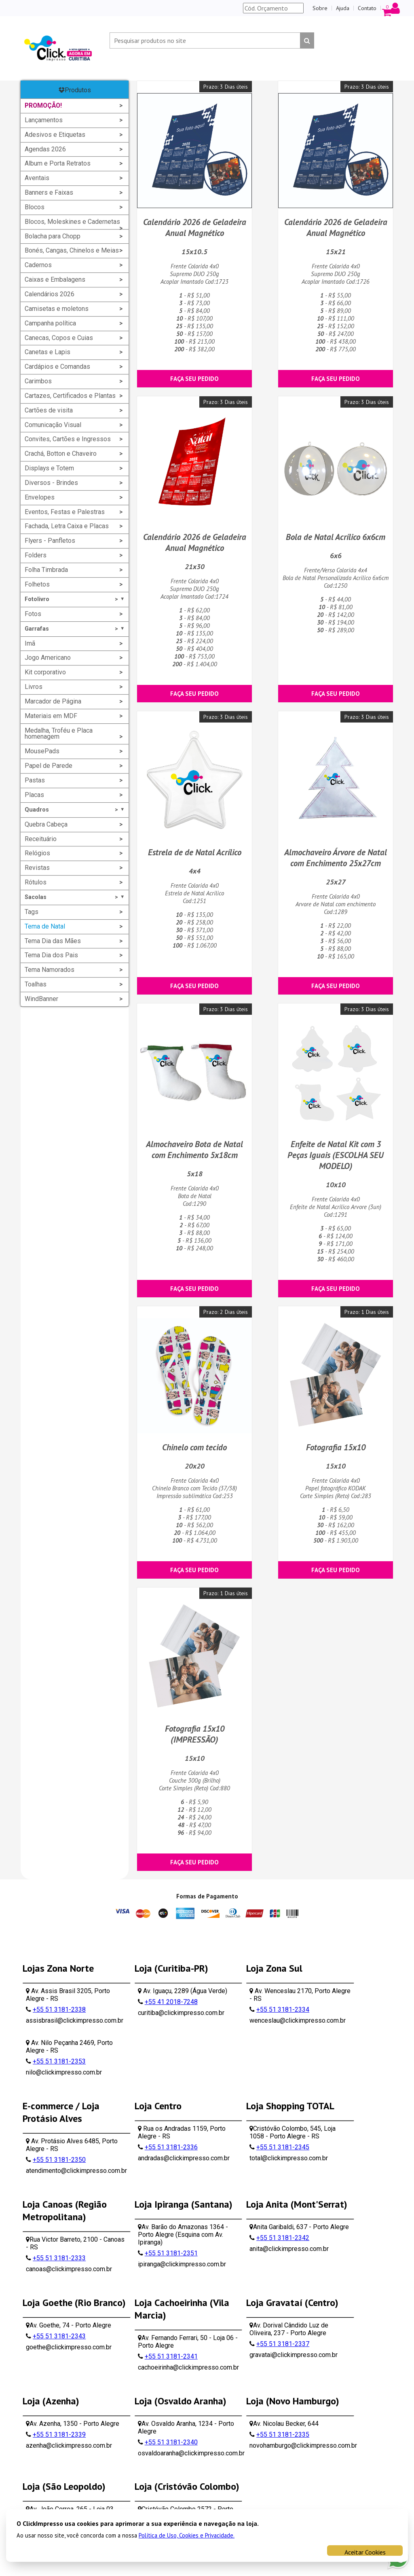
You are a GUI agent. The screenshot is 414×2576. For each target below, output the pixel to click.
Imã (30, 643)
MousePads (42, 751)
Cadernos (38, 265)
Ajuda (342, 8)
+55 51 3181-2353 (59, 2061)
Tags (31, 912)
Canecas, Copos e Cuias (59, 338)
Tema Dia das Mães (53, 941)
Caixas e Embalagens (55, 279)
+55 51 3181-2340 (171, 2442)
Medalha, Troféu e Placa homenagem (59, 734)
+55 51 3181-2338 (59, 2009)
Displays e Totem (49, 468)
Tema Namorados (49, 969)
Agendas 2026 (45, 149)
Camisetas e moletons (57, 308)
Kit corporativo (45, 672)
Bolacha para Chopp (52, 236)
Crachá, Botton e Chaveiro (61, 453)
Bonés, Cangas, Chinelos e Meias (72, 250)
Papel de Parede (48, 765)
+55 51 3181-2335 (282, 2434)
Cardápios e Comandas (57, 366)
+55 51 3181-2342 (282, 2238)
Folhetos (37, 584)
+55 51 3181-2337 (282, 2344)
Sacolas (75, 897)
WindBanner (41, 999)
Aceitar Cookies (365, 2552)
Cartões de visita (49, 410)
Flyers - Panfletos (50, 540)
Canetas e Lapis (47, 352)
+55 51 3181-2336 (171, 2147)
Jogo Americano (48, 657)
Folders (35, 555)
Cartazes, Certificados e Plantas (70, 396)
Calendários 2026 (49, 294)
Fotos (33, 614)
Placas (34, 795)
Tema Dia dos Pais (51, 955)
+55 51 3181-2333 (59, 2258)
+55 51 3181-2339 (59, 2434)
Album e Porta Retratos (58, 163)
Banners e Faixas (49, 192)
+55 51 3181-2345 (282, 2147)
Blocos (34, 207)
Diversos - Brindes (51, 483)
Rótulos (35, 882)
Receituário (41, 839)
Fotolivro (75, 599)
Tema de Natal (45, 926)
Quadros (75, 809)
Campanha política (50, 323)
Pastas (35, 780)
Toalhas (35, 984)
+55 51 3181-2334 (282, 2009)
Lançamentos (44, 120)
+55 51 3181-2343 (59, 2336)
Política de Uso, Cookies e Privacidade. (186, 2535)
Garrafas (75, 628)
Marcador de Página (53, 701)
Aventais (37, 178)
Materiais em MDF (51, 716)
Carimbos (38, 381)
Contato (367, 8)
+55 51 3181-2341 (171, 2356)
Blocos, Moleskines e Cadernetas (72, 221)
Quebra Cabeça (46, 824)
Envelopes (40, 497)
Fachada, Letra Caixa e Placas (67, 526)
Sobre (320, 8)
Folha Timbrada (46, 570)
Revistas (37, 867)
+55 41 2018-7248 (171, 2002)
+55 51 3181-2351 (171, 2253)
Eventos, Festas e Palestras (65, 512)
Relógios (37, 853)
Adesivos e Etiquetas (55, 134)
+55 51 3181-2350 (59, 2160)
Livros (33, 687)
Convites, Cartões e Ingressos (68, 439)
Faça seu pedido (194, 379)
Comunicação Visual (53, 425)
